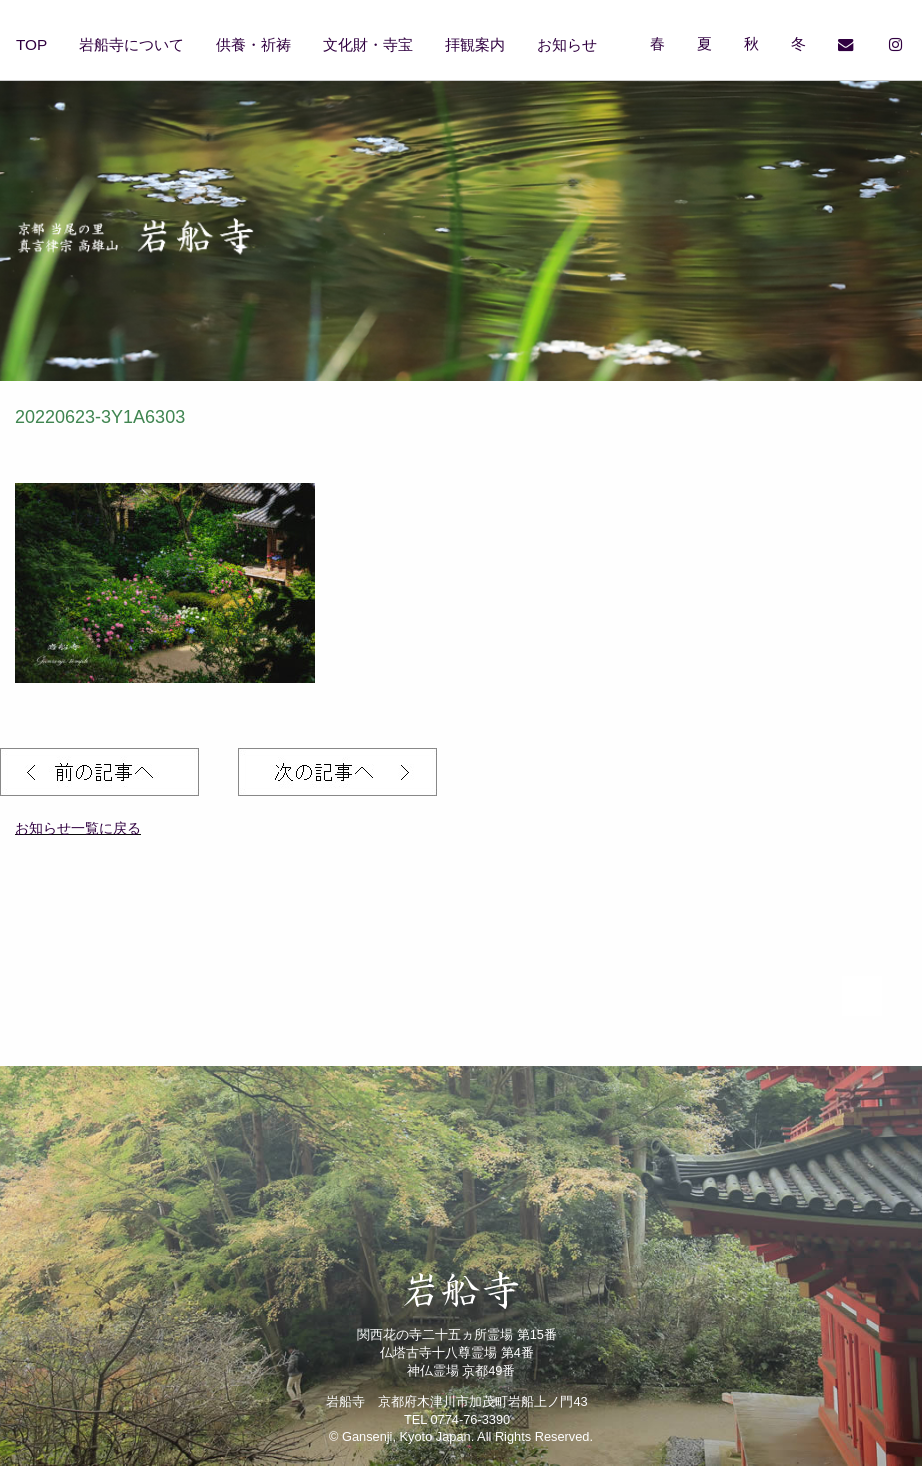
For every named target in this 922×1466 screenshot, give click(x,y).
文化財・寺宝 (368, 44)
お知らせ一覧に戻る (78, 828)
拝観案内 (475, 44)
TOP (31, 44)
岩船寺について (131, 44)
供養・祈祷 (253, 44)
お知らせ (567, 44)
